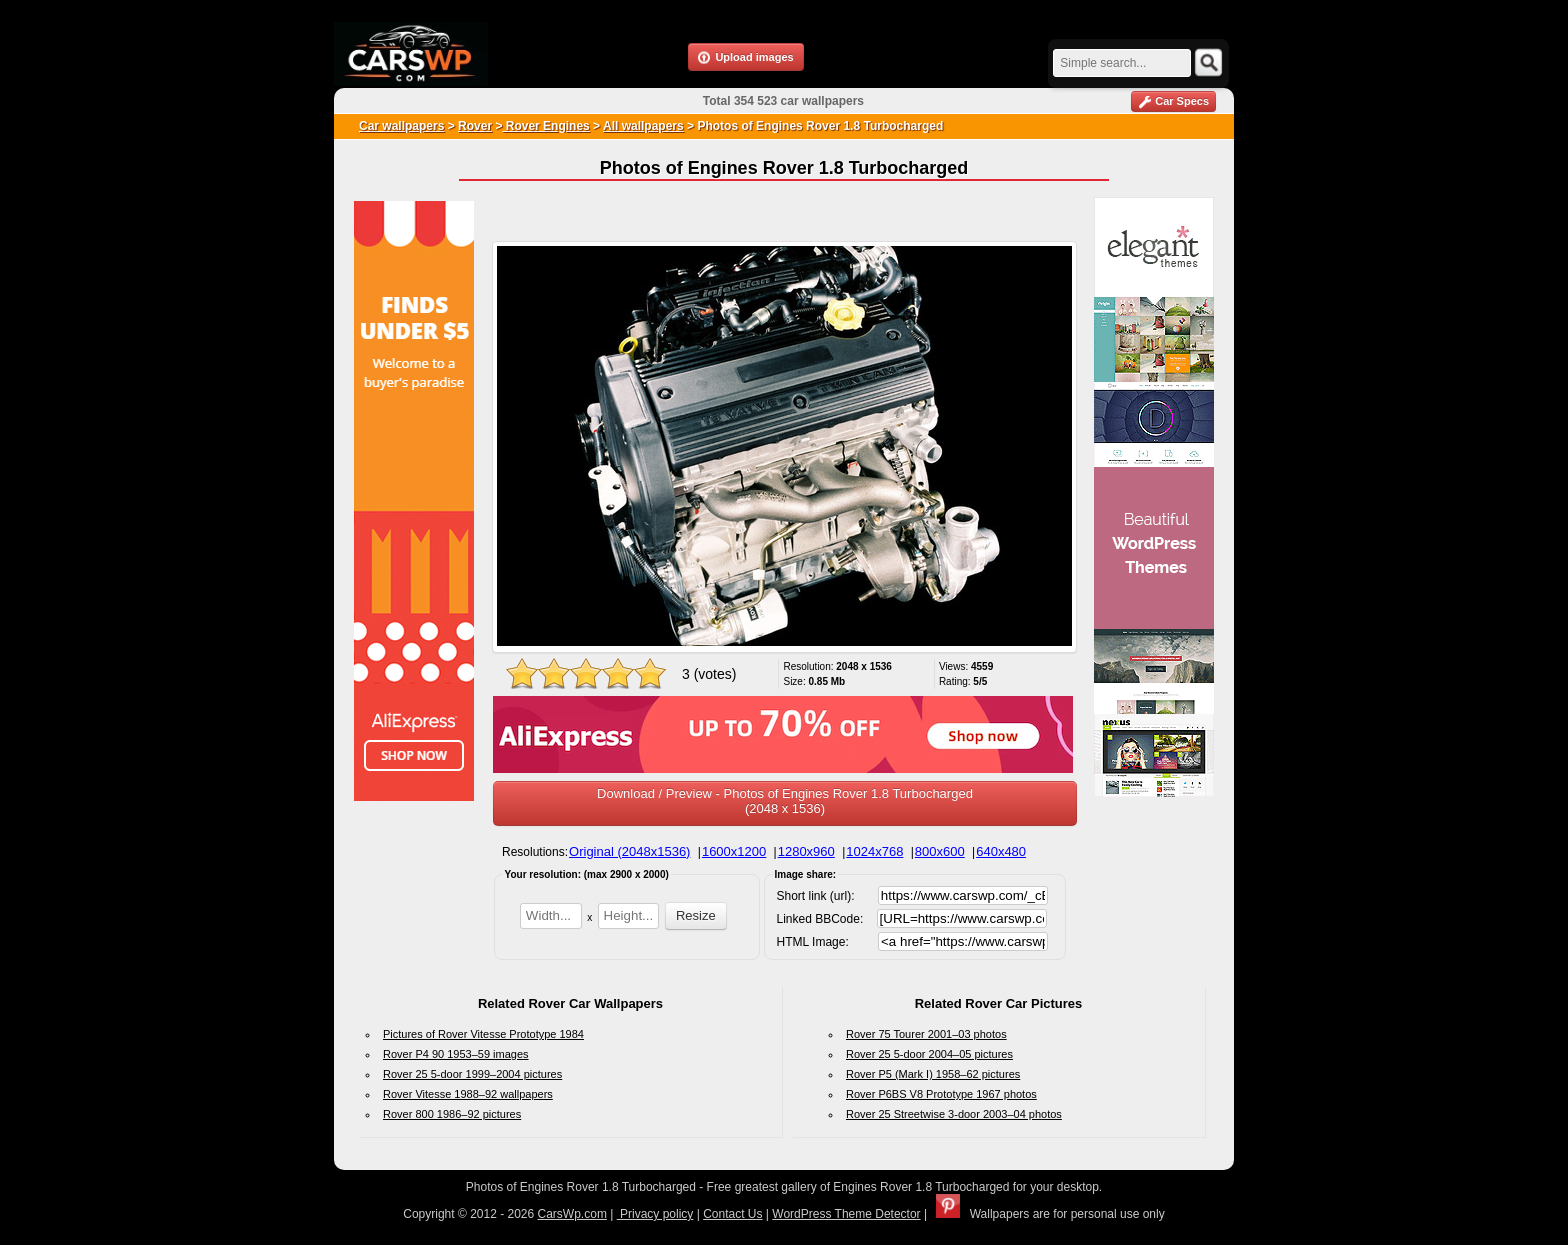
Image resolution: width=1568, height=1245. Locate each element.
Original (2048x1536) (629, 851)
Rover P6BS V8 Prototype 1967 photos (941, 1094)
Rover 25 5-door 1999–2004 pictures (472, 1074)
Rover (475, 126)
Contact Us (732, 1214)
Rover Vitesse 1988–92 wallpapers (468, 1094)
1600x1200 (734, 851)
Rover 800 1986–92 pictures (452, 1114)
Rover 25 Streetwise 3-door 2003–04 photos (954, 1114)
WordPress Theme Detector (846, 1214)
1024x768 (874, 851)
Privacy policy (655, 1214)
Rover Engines (545, 126)
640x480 (1001, 851)
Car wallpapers (401, 126)
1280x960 (806, 851)
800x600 (940, 851)
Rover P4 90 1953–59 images (456, 1054)
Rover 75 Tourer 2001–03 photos (926, 1034)
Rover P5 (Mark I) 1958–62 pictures (933, 1074)
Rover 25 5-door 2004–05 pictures (929, 1054)
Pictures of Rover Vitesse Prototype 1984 (483, 1034)
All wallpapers (643, 126)
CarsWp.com (572, 1214)
